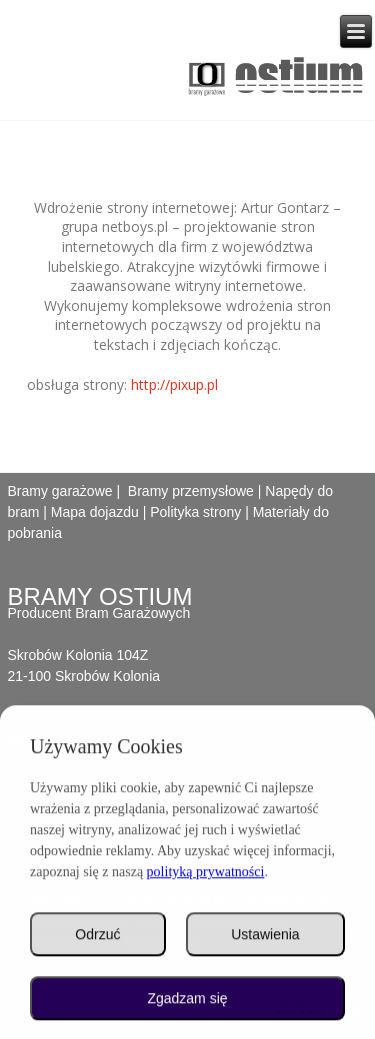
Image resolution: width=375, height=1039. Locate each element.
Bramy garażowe (60, 491)
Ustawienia (265, 937)
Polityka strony (195, 512)
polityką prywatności (206, 874)
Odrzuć (97, 937)
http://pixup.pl (174, 384)
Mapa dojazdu (95, 512)
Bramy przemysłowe (191, 491)
